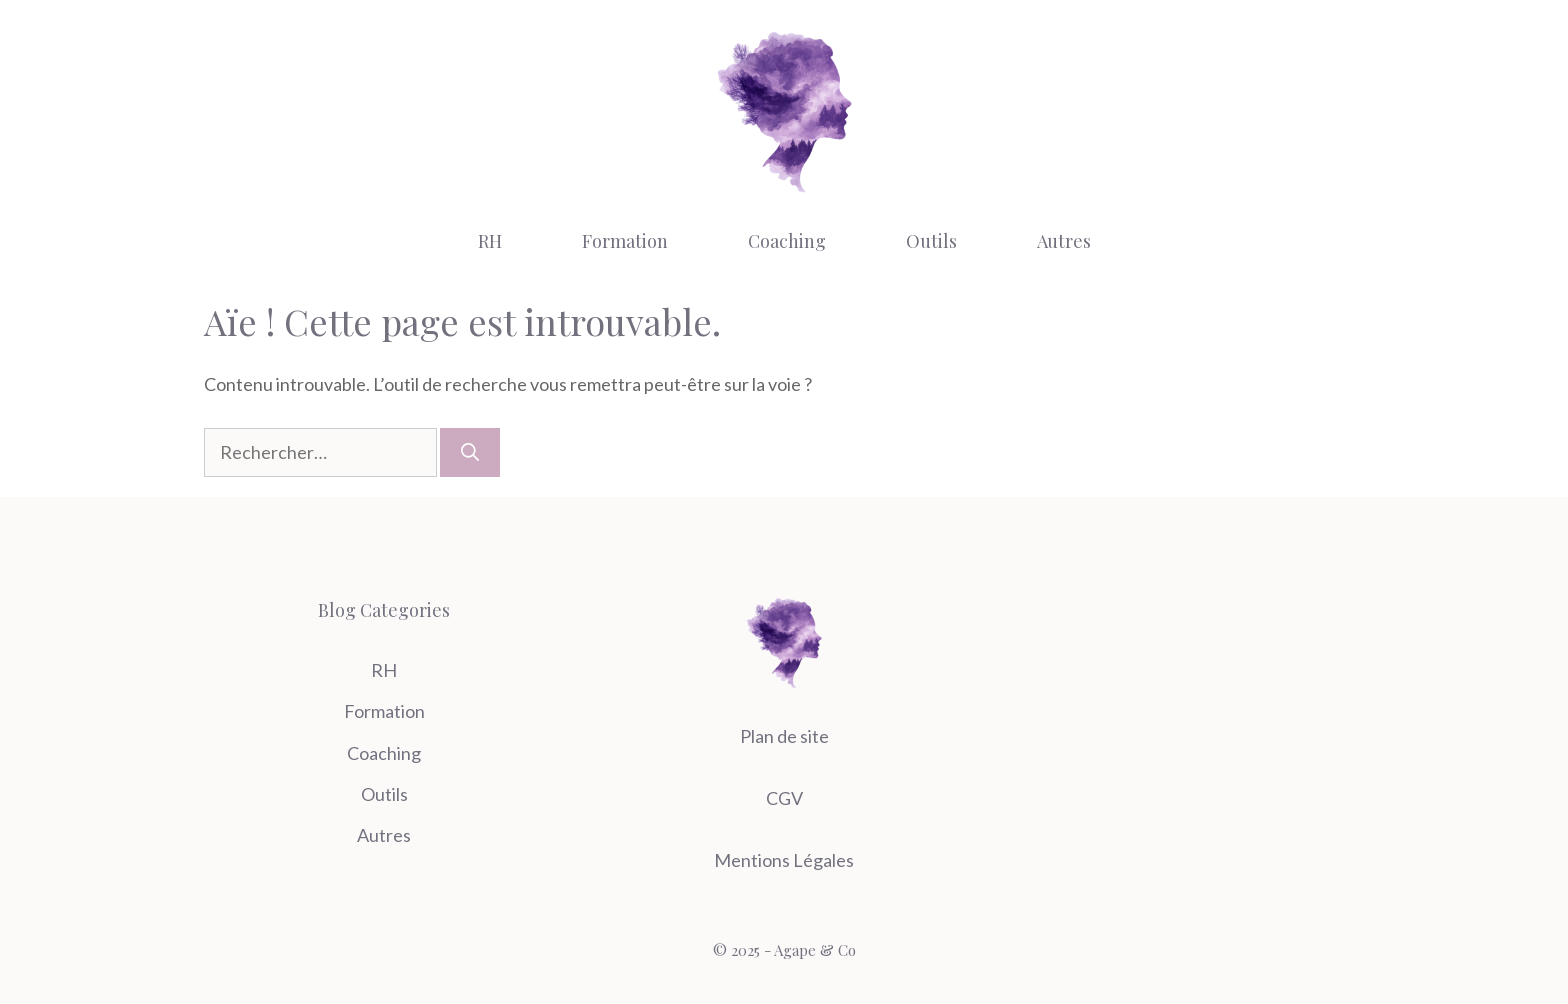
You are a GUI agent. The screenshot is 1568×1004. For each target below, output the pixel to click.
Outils (931, 241)
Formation (625, 241)
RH (490, 241)
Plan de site (784, 736)
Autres (1064, 241)
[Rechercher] (470, 452)
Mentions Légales (784, 860)
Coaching (787, 241)
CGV (784, 798)
